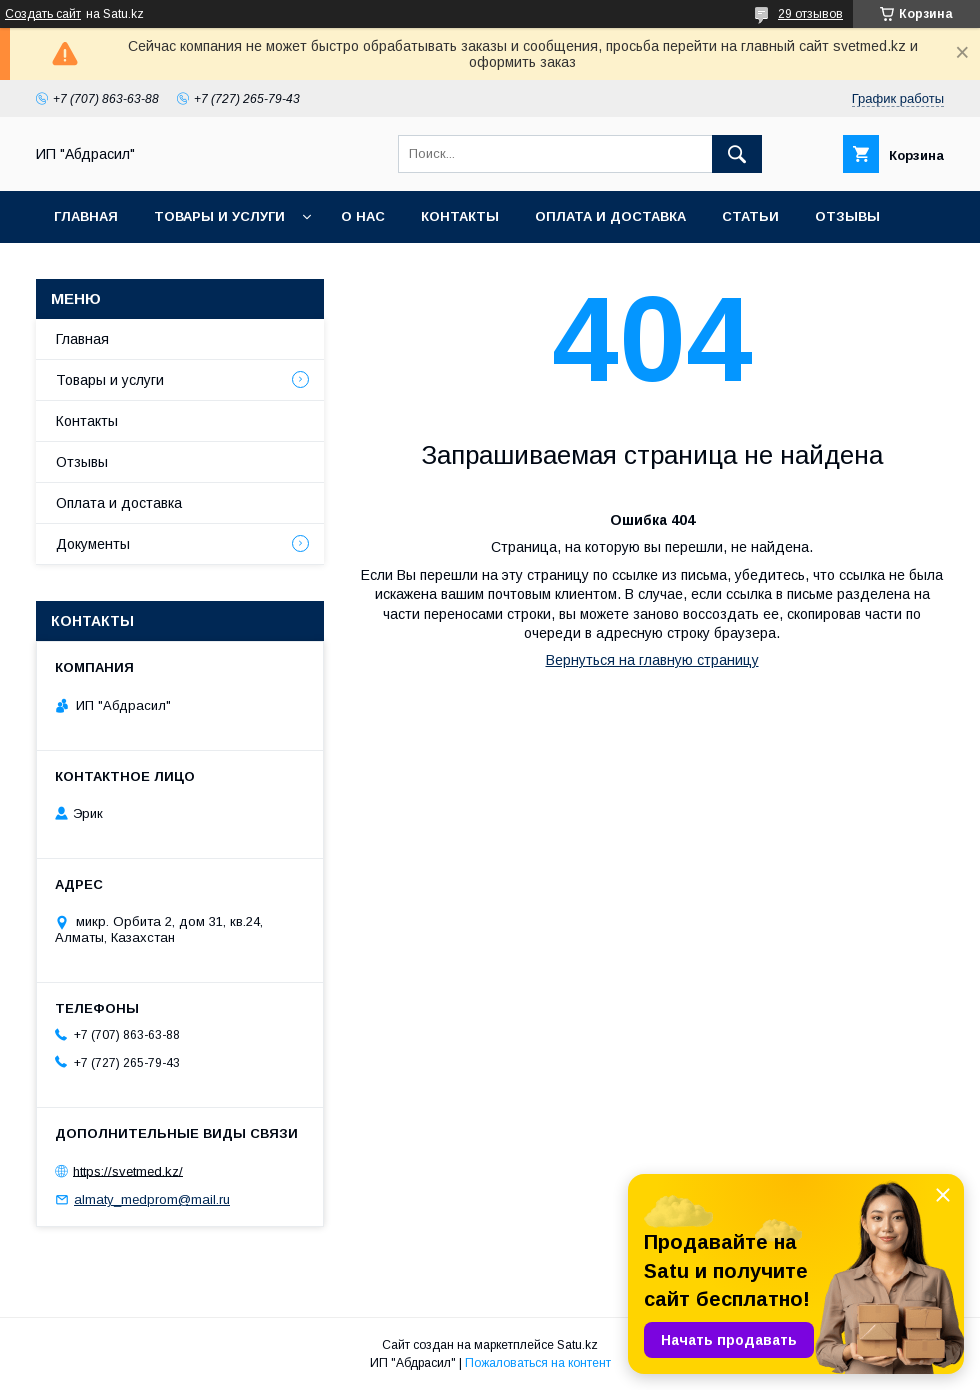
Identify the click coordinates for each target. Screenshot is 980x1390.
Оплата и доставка (610, 216)
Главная (86, 216)
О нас (363, 216)
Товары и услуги (219, 216)
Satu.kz (577, 1345)
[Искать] (737, 154)
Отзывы (847, 216)
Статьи (750, 216)
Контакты (460, 216)
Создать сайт (43, 14)
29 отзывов (810, 14)
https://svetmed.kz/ (128, 1170)
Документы (93, 544)
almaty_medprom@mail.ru (152, 1199)
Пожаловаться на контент (538, 1363)
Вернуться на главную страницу (652, 660)
